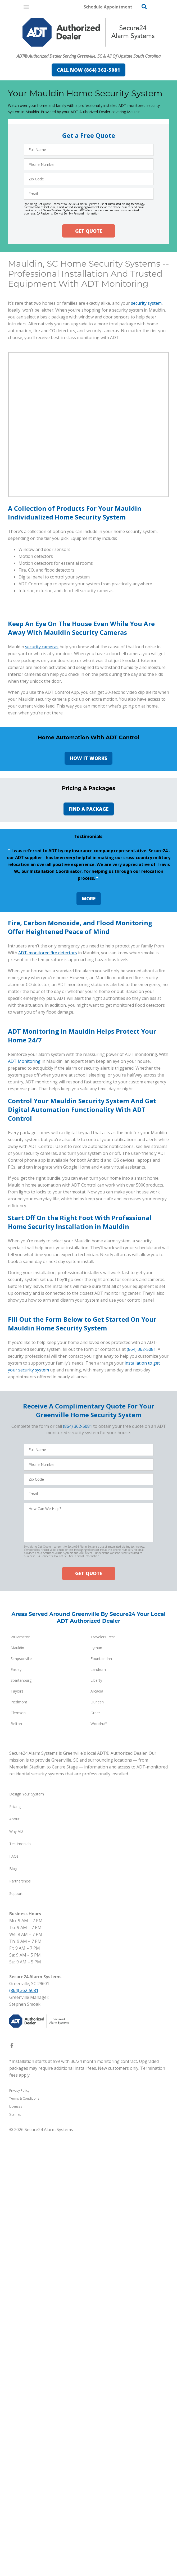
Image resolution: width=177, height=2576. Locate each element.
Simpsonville (21, 2209)
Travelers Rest (102, 2187)
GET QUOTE (88, 231)
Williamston (20, 2187)
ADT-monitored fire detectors (47, 1288)
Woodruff (98, 2274)
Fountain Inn (101, 2209)
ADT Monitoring (24, 1504)
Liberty (96, 2230)
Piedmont (19, 2252)
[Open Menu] (26, 7)
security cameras (41, 813)
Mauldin (17, 2198)
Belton (16, 2274)
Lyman (96, 2198)
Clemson (18, 2263)
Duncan (97, 2252)
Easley (16, 2220)
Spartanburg (21, 2230)
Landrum (98, 2220)
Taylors (17, 2241)
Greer (95, 2263)
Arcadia (96, 2241)
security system (146, 372)
